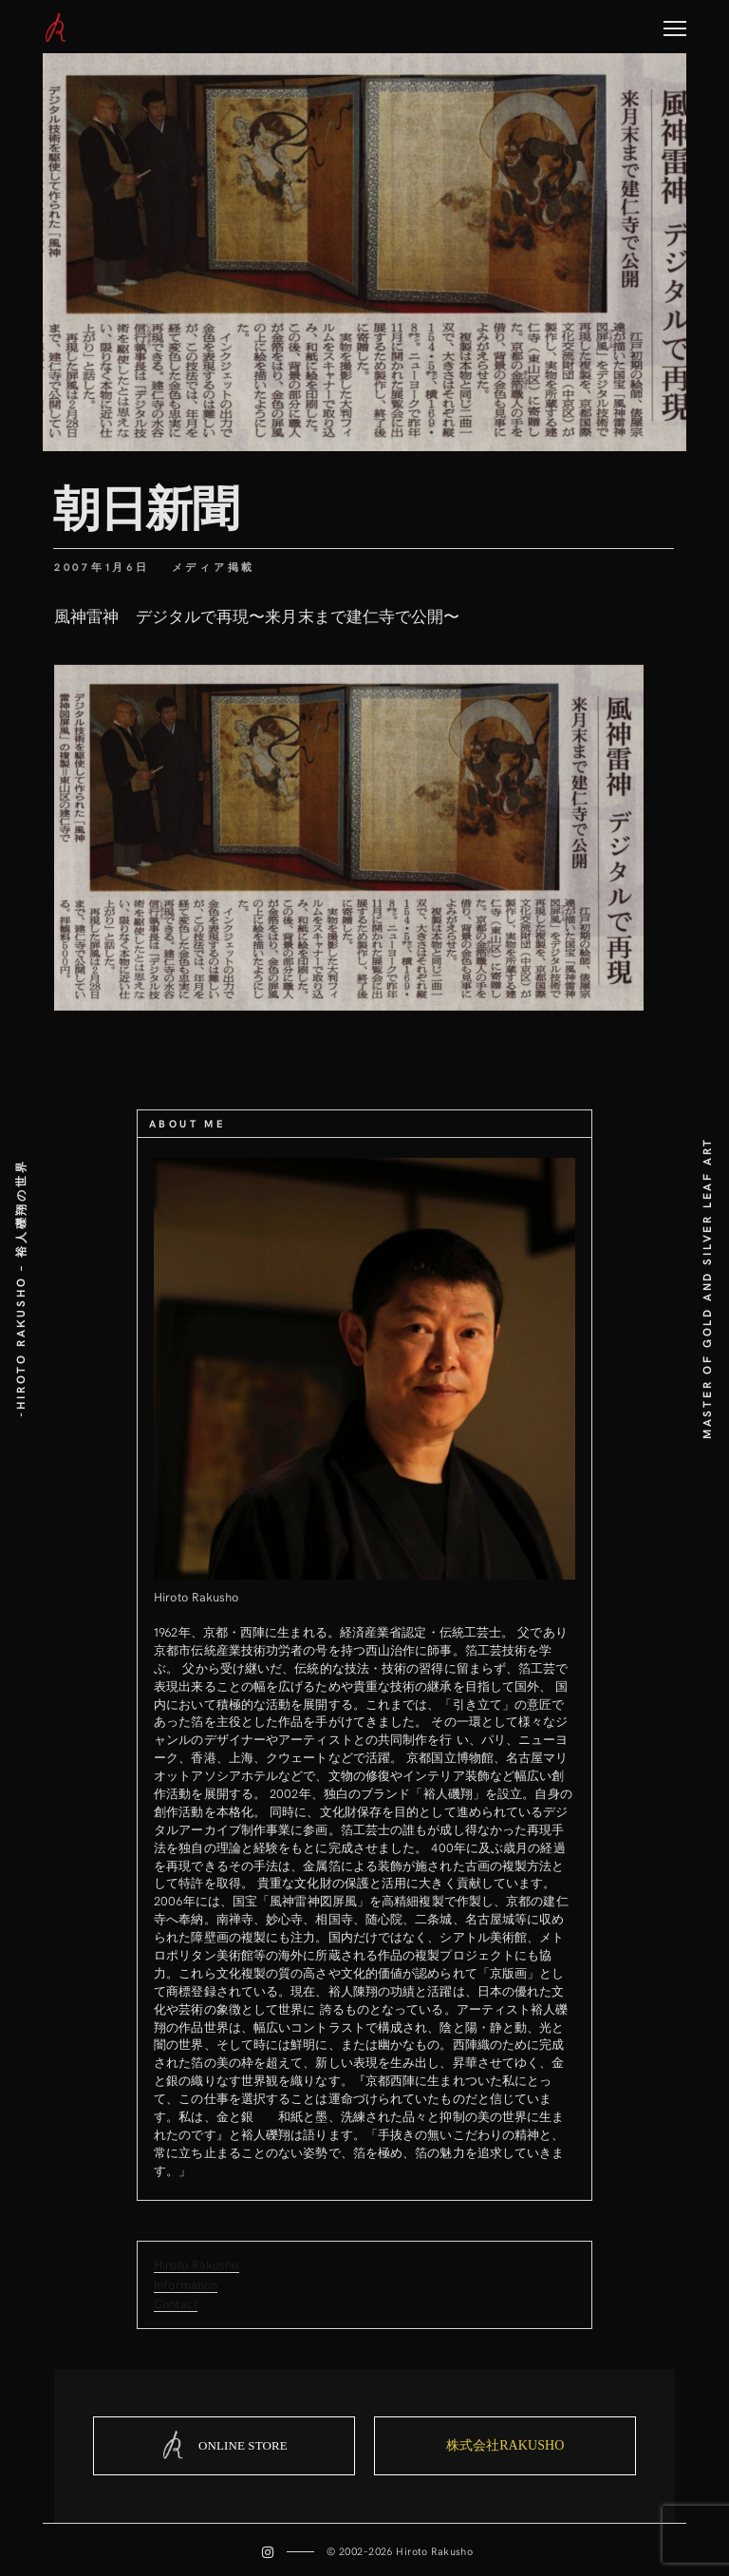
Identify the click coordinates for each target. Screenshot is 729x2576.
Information (185, 2284)
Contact (175, 2303)
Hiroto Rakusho (196, 2264)
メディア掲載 (213, 566)
